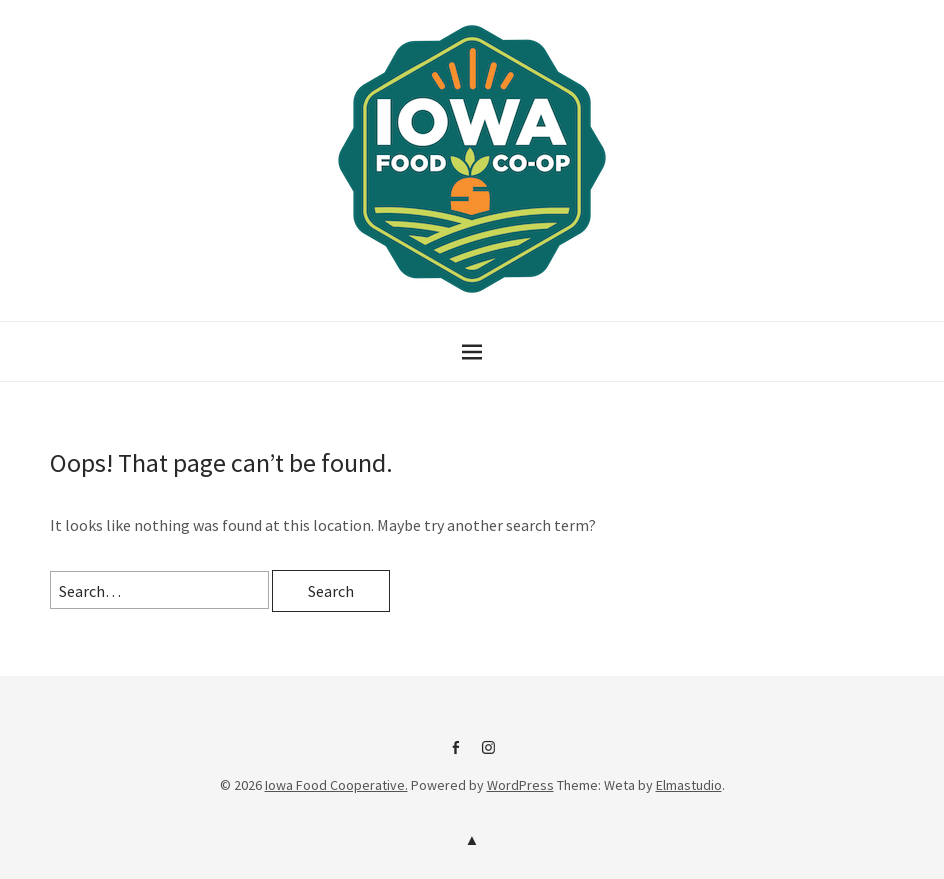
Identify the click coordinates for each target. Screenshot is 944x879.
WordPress (520, 785)
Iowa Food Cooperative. (336, 785)
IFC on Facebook (456, 755)
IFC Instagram (489, 755)
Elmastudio (689, 785)
